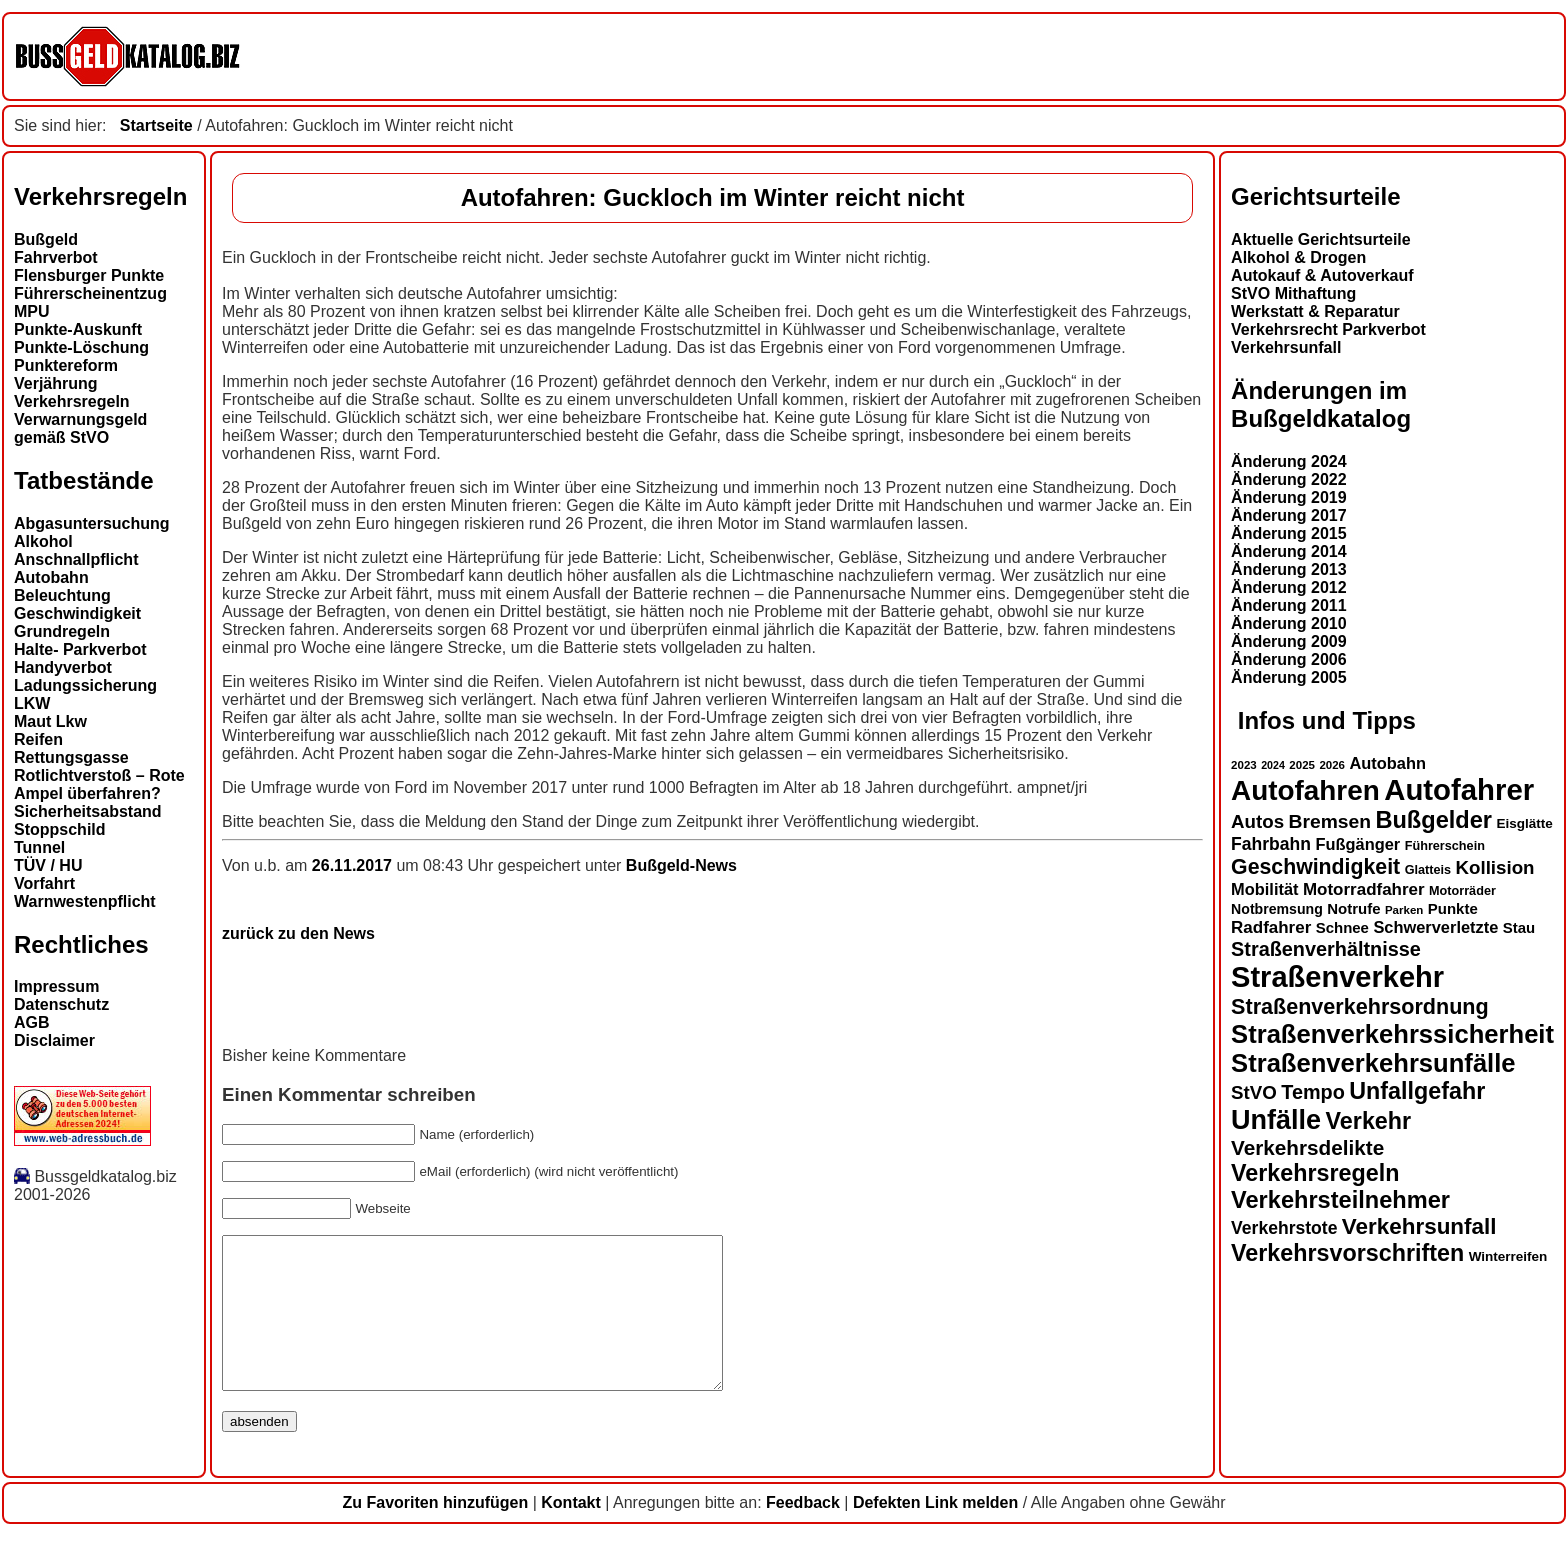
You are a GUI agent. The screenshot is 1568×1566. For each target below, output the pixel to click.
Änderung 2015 (1289, 533)
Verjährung (56, 383)
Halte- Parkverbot (80, 649)
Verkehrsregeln (72, 401)
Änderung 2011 (1289, 605)
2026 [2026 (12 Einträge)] (1332, 765)
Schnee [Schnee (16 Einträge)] (1342, 927)
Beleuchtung (62, 595)
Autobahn (51, 577)
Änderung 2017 (1289, 515)
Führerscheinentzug (90, 293)
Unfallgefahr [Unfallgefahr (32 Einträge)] (1417, 1091)
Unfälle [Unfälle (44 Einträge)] (1276, 1120)
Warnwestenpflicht (85, 901)
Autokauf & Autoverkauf (1322, 275)
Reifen (38, 739)
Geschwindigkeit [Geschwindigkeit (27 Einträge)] (1315, 867)
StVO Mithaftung (1293, 293)
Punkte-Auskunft (78, 329)
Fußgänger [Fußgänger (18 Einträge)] (1357, 844)
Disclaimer (54, 1040)
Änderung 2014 (1289, 551)
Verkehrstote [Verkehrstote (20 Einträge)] (1284, 1228)
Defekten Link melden (935, 1532)
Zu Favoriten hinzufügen (435, 1532)
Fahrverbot (56, 257)
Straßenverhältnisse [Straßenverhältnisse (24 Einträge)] (1326, 949)
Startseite (156, 125)
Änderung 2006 (1289, 659)
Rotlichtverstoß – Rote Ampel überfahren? (99, 784)
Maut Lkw (50, 721)
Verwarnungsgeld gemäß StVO (80, 428)
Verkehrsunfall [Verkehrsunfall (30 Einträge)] (1419, 1226)
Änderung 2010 (1289, 623)
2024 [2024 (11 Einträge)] (1273, 765)
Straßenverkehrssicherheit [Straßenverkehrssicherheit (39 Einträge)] (1392, 1034)
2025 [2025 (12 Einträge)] (1302, 765)
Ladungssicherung (85, 685)
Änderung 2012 (1289, 587)
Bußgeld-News (681, 865)
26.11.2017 (354, 865)
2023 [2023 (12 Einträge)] (1244, 765)
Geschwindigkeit (77, 613)
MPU (32, 311)
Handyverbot (63, 667)
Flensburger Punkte (89, 275)
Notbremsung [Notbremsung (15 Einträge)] (1277, 909)
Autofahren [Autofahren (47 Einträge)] (1305, 790)
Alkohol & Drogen (1298, 257)
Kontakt (571, 1532)
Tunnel (39, 847)
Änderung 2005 (1289, 677)
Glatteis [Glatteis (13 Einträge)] (1428, 870)
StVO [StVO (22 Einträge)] (1254, 1092)
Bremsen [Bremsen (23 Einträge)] (1330, 821)
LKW (32, 703)
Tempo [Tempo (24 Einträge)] (1313, 1092)
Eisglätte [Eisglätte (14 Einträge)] (1524, 823)
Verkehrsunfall (1286, 347)
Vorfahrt (44, 883)
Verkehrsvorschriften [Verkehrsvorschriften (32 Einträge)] (1347, 1253)
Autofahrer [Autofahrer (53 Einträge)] (1459, 789)
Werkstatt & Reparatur (1315, 311)
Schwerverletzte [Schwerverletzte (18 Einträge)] (1435, 927)
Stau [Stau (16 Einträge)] (1519, 927)
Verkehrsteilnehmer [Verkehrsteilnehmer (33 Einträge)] (1340, 1200)
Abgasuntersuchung (92, 523)
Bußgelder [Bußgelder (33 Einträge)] (1433, 820)
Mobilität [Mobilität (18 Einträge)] (1264, 889)
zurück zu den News (298, 933)
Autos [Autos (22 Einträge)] (1257, 821)
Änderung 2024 (1289, 461)
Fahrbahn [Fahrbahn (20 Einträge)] (1271, 844)
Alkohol (43, 541)
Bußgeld (46, 239)
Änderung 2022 (1289, 479)
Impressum (56, 986)
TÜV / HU (48, 865)
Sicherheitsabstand (88, 811)
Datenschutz (61, 1004)
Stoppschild (60, 829)
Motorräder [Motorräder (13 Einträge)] (1462, 891)
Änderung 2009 (1289, 641)
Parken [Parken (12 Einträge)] (1404, 910)
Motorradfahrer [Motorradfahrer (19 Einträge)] (1364, 889)
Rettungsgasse (71, 757)
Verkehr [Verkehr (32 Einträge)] (1369, 1121)
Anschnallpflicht (76, 559)
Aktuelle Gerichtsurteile (1321, 239)
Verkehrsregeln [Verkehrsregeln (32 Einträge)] (1315, 1173)
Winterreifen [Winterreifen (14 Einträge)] (1508, 1256)
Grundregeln (62, 631)
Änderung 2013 (1289, 569)
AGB (32, 1022)
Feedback (803, 1532)
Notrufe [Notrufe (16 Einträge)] (1353, 908)
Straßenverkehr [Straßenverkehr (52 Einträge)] (1337, 977)
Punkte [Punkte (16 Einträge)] (1453, 908)
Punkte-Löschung (81, 347)
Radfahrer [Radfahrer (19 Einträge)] (1271, 927)
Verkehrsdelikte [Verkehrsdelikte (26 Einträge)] (1307, 1147)
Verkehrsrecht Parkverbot (1328, 329)
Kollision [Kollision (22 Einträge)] (1495, 867)
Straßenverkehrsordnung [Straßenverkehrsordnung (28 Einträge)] (1360, 1006)
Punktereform (66, 365)
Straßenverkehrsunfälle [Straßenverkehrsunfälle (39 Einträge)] (1373, 1063)
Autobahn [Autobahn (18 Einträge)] (1387, 763)
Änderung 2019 (1289, 497)
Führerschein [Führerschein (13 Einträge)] (1445, 846)
